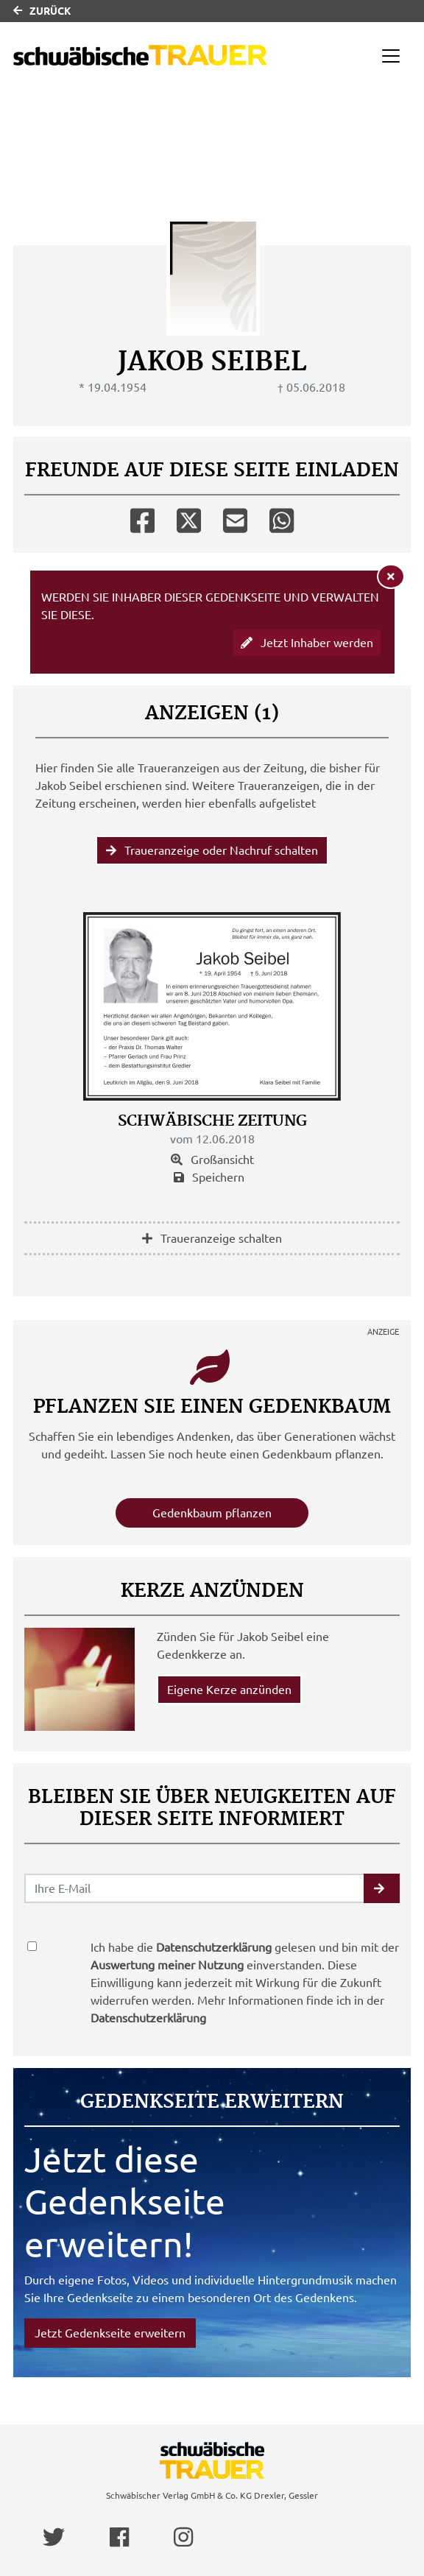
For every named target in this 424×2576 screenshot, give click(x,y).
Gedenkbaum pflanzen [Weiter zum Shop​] (212, 1513)
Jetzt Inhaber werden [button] (307, 642)
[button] (382, 1888)
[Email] (235, 517)
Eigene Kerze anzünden (229, 1689)
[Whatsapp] (281, 517)
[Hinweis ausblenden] (391, 576)
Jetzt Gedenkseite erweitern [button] (110, 2333)
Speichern (209, 1177)
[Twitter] (189, 517)
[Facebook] (142, 517)
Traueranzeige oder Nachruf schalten (212, 850)
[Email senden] (194, 1888)
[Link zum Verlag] (140, 55)
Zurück (42, 11)
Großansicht (212, 1159)
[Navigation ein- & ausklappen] (391, 56)
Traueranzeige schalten (212, 1238)
